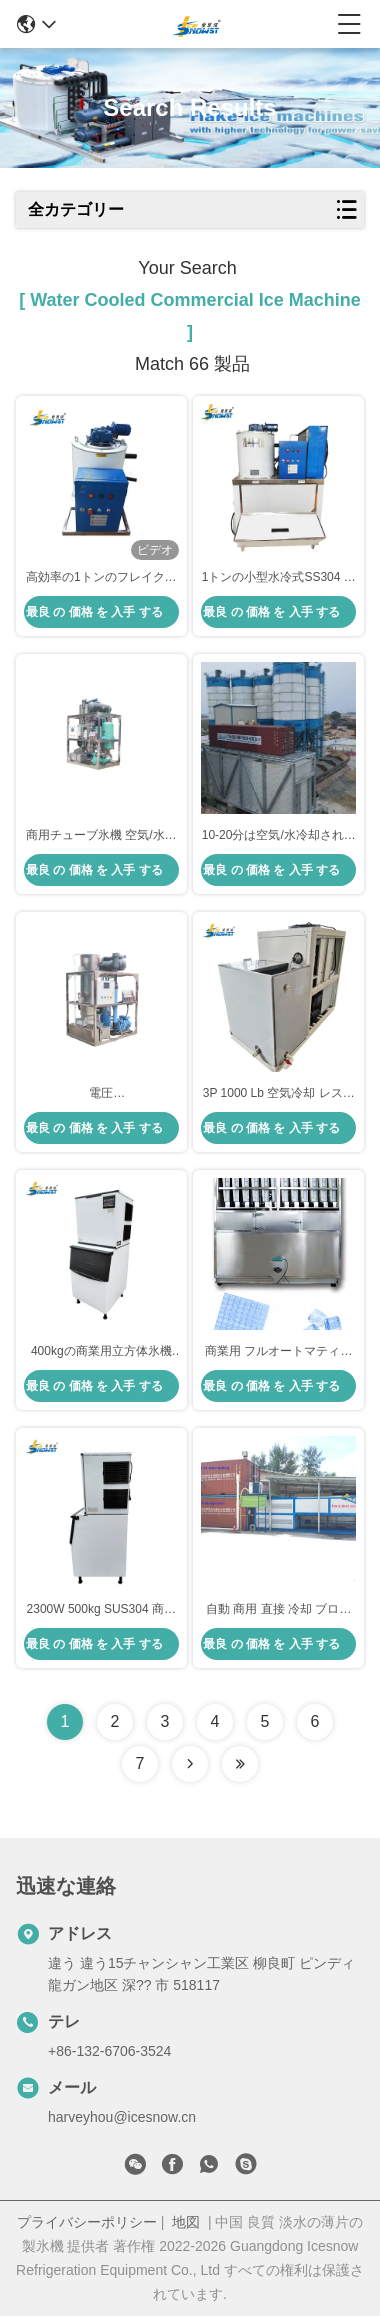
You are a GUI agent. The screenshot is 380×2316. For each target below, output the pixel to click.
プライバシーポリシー (87, 2222)
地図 (186, 2222)
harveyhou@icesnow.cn (122, 2117)
